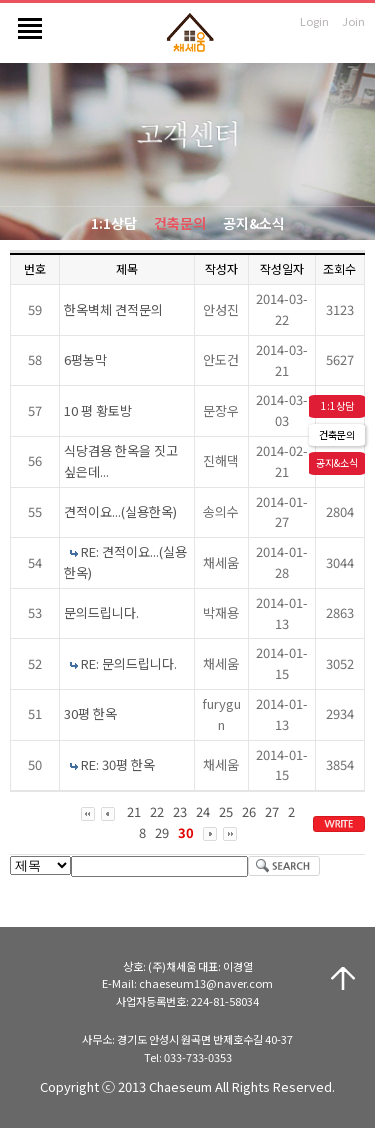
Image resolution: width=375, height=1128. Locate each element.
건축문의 (180, 223)
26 (249, 811)
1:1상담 (114, 223)
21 (134, 811)
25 (226, 811)
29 (162, 832)
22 (157, 811)
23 (180, 811)
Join (353, 21)
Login (314, 21)
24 (203, 811)
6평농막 (85, 359)
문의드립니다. (101, 612)
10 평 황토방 (98, 410)
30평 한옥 (90, 713)
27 (272, 811)
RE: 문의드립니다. (129, 663)
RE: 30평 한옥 (118, 764)
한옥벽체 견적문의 (113, 309)
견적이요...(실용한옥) (120, 511)
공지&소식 (254, 223)
